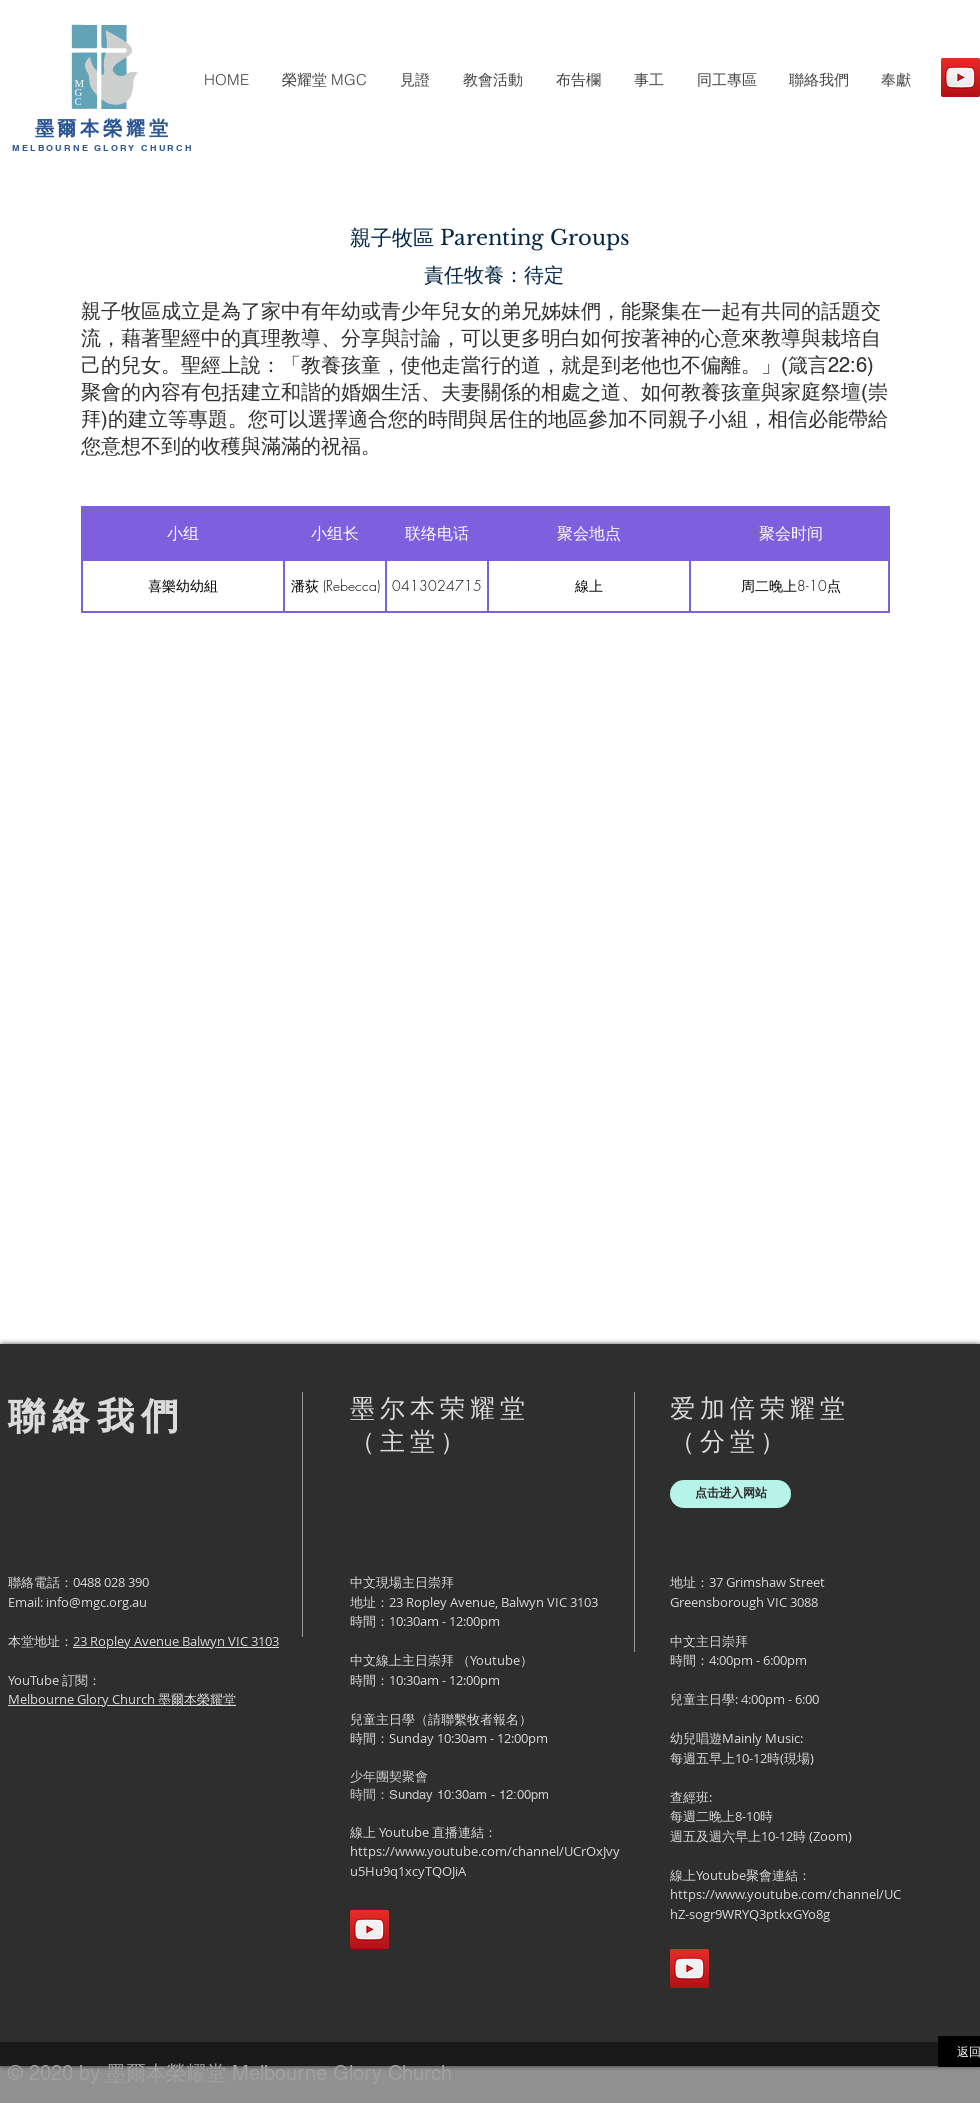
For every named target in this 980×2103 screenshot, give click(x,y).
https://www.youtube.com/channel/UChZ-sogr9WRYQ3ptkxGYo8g (785, 1904)
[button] (324, 80)
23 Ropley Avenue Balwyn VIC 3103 (176, 1641)
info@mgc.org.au (96, 1602)
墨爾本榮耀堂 (103, 128)
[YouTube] (960, 77)
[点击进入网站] (730, 1494)
